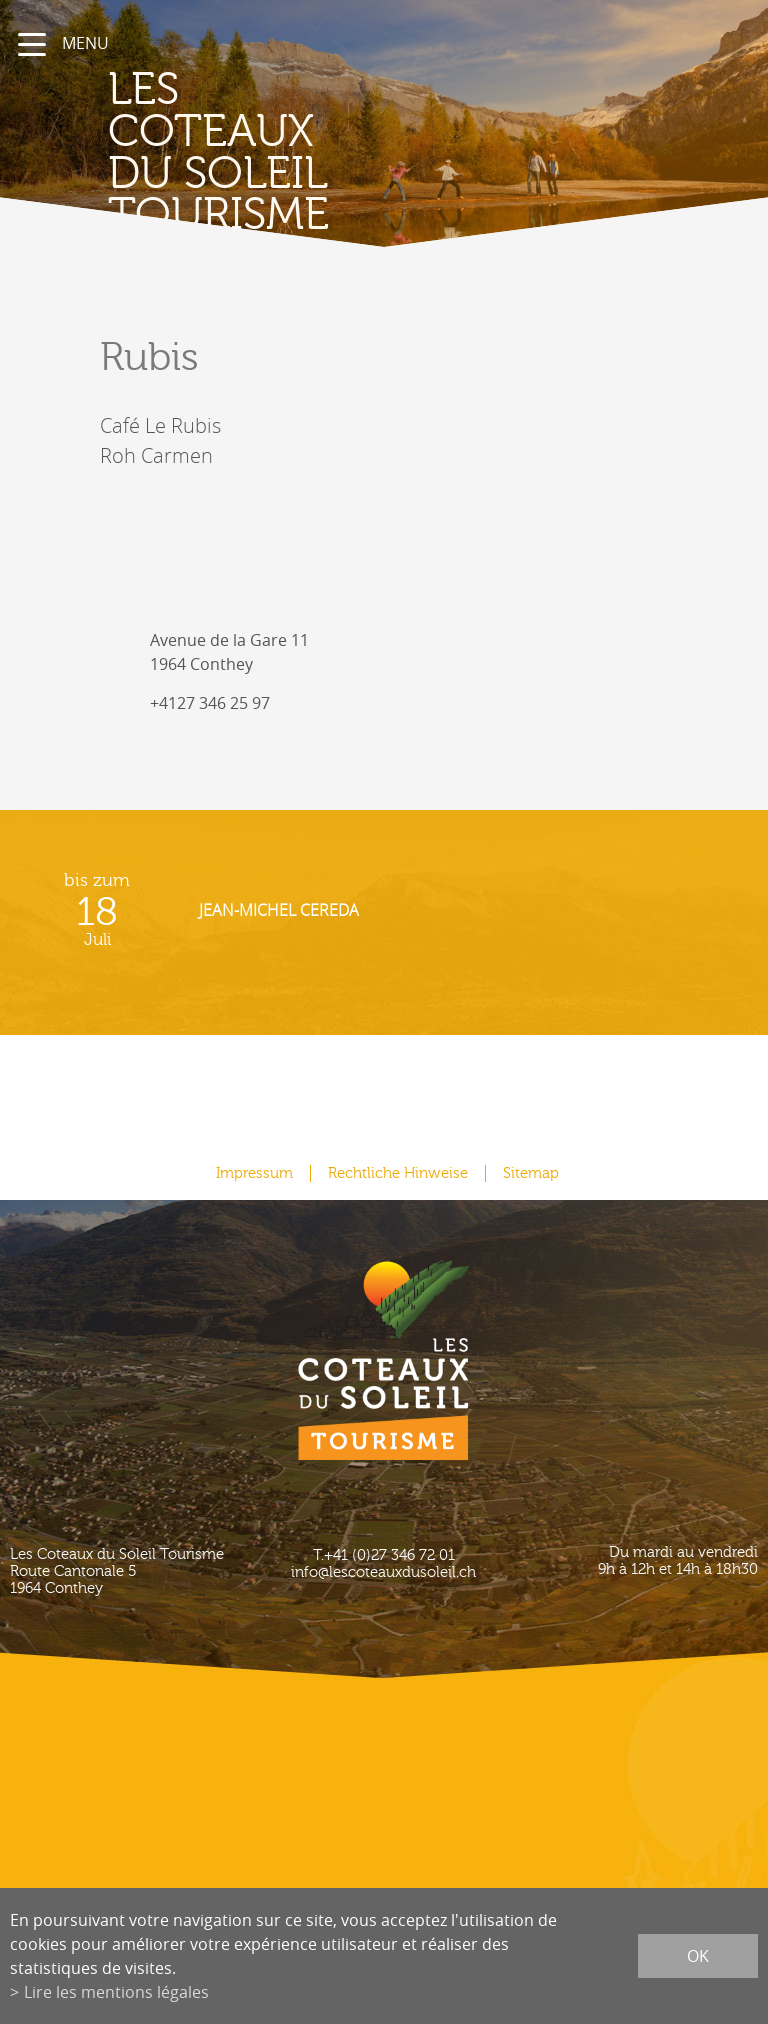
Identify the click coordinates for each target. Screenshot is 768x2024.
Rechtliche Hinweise (398, 1173)
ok (698, 1956)
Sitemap (531, 1173)
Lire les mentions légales (116, 1992)
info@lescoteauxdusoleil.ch (383, 1572)
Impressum (254, 1173)
